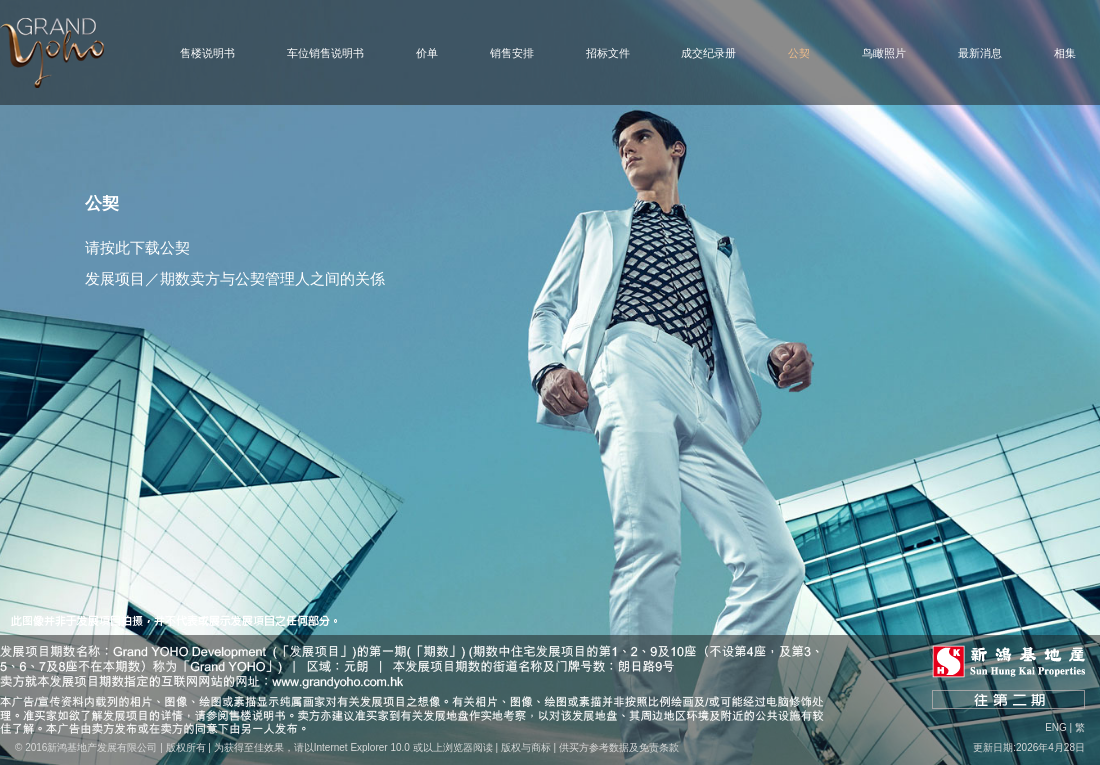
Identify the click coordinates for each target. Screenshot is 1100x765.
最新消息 (980, 53)
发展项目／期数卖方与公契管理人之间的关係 (235, 278)
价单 (427, 53)
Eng (1056, 727)
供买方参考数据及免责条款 (619, 747)
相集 (1065, 53)
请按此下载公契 (137, 247)
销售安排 (512, 53)
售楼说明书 (207, 53)
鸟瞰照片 (884, 53)
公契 (799, 53)
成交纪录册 (708, 53)
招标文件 (608, 53)
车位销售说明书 (325, 53)
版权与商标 (526, 747)
